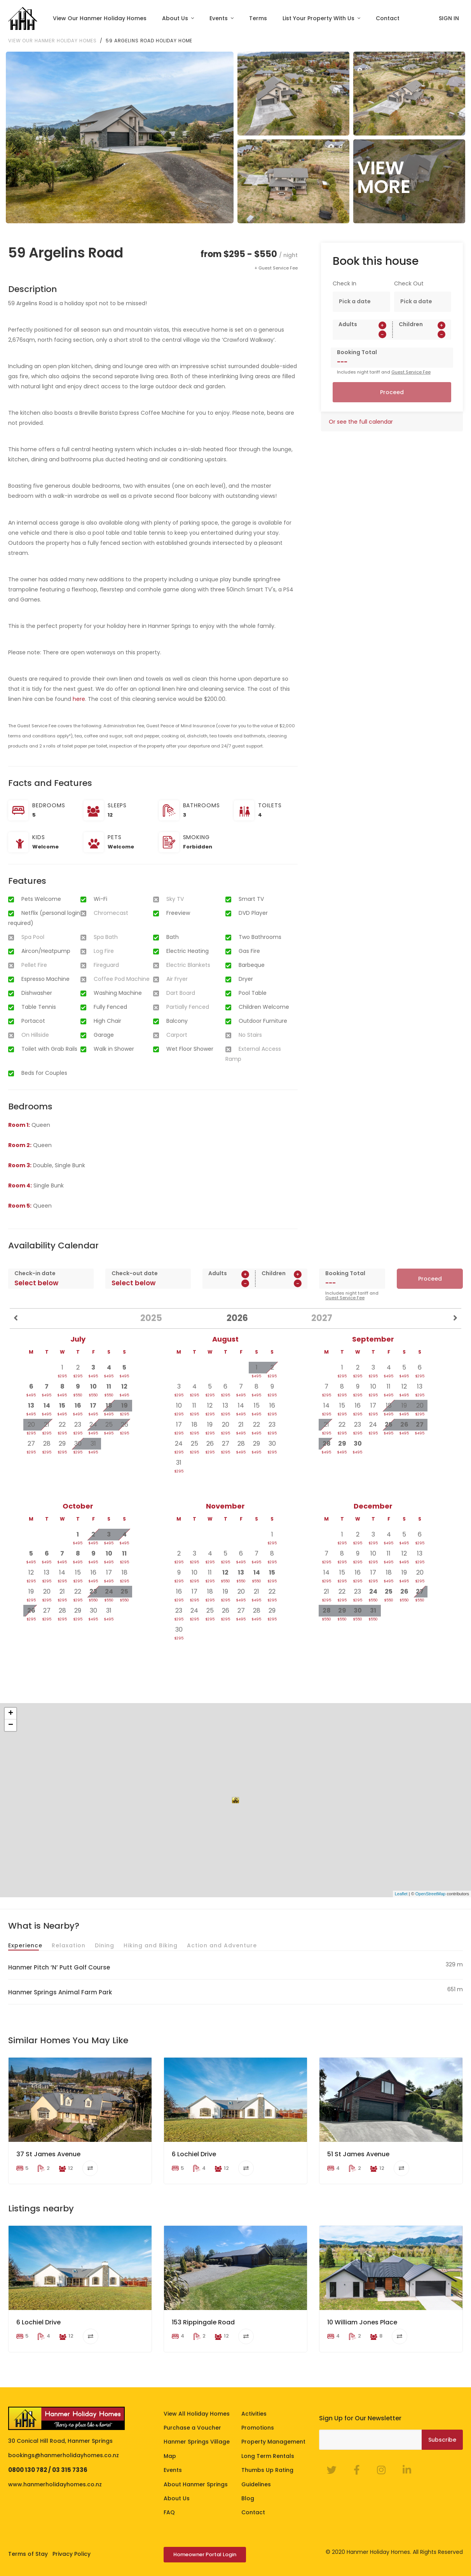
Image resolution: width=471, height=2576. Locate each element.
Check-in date (35, 1273)
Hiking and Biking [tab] (151, 1945)
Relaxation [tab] (68, 1945)
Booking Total (357, 352)
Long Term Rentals (267, 2456)
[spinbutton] (362, 334)
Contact (387, 18)
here (79, 699)
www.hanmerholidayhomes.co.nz (55, 2484)
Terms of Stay (28, 2554)
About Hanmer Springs (196, 2484)
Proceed (392, 392)
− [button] (10, 1725)
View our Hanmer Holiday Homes (52, 40)
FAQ (169, 2512)
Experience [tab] (25, 1945)
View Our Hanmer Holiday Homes (100, 18)
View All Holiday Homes (197, 2414)
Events (219, 18)
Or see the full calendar (361, 422)
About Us (176, 18)
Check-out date (135, 1273)
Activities (254, 2414)
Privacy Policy (71, 2554)
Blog (247, 2498)
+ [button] (10, 1713)
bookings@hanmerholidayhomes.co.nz (63, 2455)
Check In (344, 283)
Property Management (273, 2442)
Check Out (409, 283)
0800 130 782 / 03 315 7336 (47, 2470)
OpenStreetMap (430, 1893)
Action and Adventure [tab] (222, 1945)
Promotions (257, 2428)
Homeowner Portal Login (204, 2554)
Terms (258, 18)
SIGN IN (449, 18)
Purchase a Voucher (192, 2428)
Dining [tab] (104, 1945)
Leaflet (401, 1893)
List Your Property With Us (319, 18)
